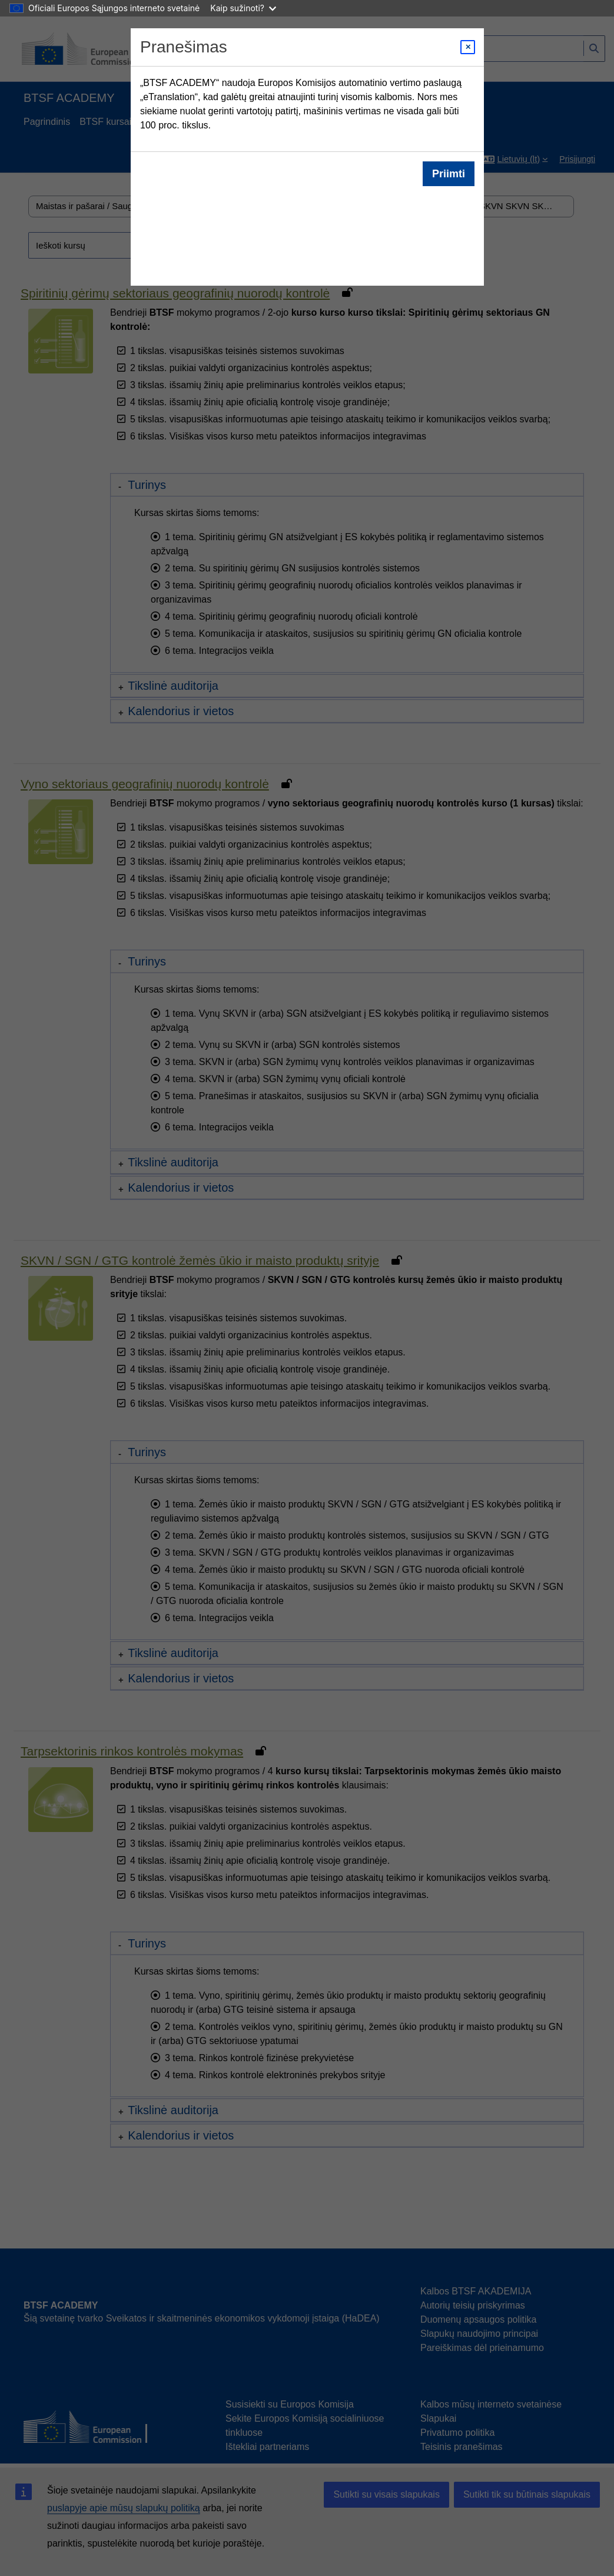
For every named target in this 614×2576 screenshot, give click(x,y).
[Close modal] (467, 47)
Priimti (448, 174)
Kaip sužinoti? (243, 8)
